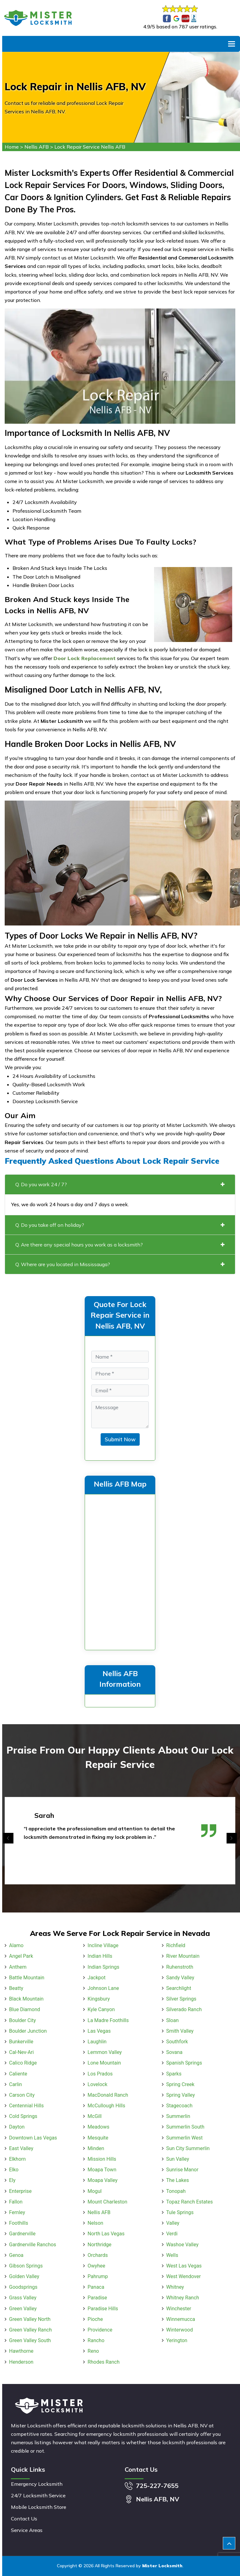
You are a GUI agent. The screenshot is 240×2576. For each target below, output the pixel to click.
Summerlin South (185, 2127)
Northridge (99, 2245)
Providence (100, 2330)
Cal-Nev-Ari (21, 2052)
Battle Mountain (26, 1978)
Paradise (97, 2298)
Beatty (16, 1988)
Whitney (175, 2287)
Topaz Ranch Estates (189, 2202)
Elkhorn (17, 2159)
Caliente (18, 2074)
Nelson (95, 2223)
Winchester (178, 2309)
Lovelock (97, 2084)
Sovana (174, 2052)
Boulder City (22, 2020)
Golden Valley (24, 2276)
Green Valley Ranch (30, 2330)
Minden (96, 2148)
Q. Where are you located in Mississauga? (120, 1264)
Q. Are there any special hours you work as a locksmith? (120, 1244)
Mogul (95, 2191)
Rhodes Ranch (103, 2362)
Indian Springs (103, 1967)
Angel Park (21, 1956)
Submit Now (120, 1439)
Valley (172, 2223)
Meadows (98, 2127)
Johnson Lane (103, 1988)
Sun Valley (177, 2159)
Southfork (177, 2042)
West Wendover (183, 2276)
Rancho (96, 2340)
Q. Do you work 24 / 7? (120, 1184)
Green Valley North (30, 2319)
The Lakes (177, 2180)
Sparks (174, 2074)
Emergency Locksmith (36, 2484)
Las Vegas (99, 2031)
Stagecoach (179, 2106)
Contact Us (24, 2518)
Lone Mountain (104, 2063)
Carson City (22, 2095)
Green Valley (23, 2309)
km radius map (120, 1571)
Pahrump (98, 2276)
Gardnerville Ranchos (32, 2245)
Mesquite (98, 2138)
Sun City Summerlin (188, 2148)
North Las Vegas (106, 2234)
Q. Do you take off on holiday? (120, 1225)
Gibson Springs (26, 2266)
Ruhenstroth (179, 1967)
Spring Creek (180, 2084)
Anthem (18, 1967)
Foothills (18, 2223)
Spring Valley (180, 2095)
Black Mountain (26, 1999)
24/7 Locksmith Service (38, 2495)
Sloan (172, 2020)
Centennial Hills (26, 2106)
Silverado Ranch (184, 2009)
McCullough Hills (106, 2106)
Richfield (175, 1945)
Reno (93, 2351)
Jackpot (96, 1978)
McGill (95, 2116)
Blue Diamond (24, 2009)
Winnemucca (180, 2319)
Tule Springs (180, 2212)
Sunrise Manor (182, 2170)
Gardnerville (22, 2234)
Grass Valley (22, 2298)
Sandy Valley (180, 1978)
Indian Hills (100, 1956)
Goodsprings (23, 2287)
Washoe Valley (182, 2245)
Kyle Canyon (101, 2009)
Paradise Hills (103, 2309)
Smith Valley (180, 2031)
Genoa (16, 2255)
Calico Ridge (23, 2063)
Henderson (21, 2362)
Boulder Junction (28, 2031)
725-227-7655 (157, 2486)
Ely (12, 2180)
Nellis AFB (36, 147)
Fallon (15, 2202)
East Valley (21, 2148)
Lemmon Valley (105, 2052)
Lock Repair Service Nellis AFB (89, 147)
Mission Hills (102, 2159)
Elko (13, 2170)
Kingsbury (99, 1999)
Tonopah (176, 2191)
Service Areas (26, 2530)
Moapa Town (102, 2170)
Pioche (95, 2319)
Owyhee (96, 2266)
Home (12, 147)
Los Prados (100, 2074)
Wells (172, 2255)
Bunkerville (21, 2042)
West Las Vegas (184, 2266)
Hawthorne (21, 2351)
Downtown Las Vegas (33, 2138)
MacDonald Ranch (108, 2095)
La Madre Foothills (108, 2020)
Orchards (98, 2255)
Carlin (15, 2084)
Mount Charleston (107, 2202)
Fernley (17, 2212)
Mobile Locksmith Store (38, 2507)
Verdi (172, 2234)
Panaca (96, 2287)
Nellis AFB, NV (157, 2499)
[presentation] (8, 1838)
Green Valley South (30, 2340)
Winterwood (179, 2330)
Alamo (16, 1945)
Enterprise (20, 2191)
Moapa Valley (103, 2180)
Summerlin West (184, 2138)
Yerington (177, 2340)
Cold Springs (23, 2116)
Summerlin (178, 2116)
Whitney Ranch (182, 2298)
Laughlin (97, 2042)
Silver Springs (181, 1999)
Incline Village (103, 1945)
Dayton (17, 2127)
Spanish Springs (184, 2063)
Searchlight (178, 1988)
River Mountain (183, 1956)
